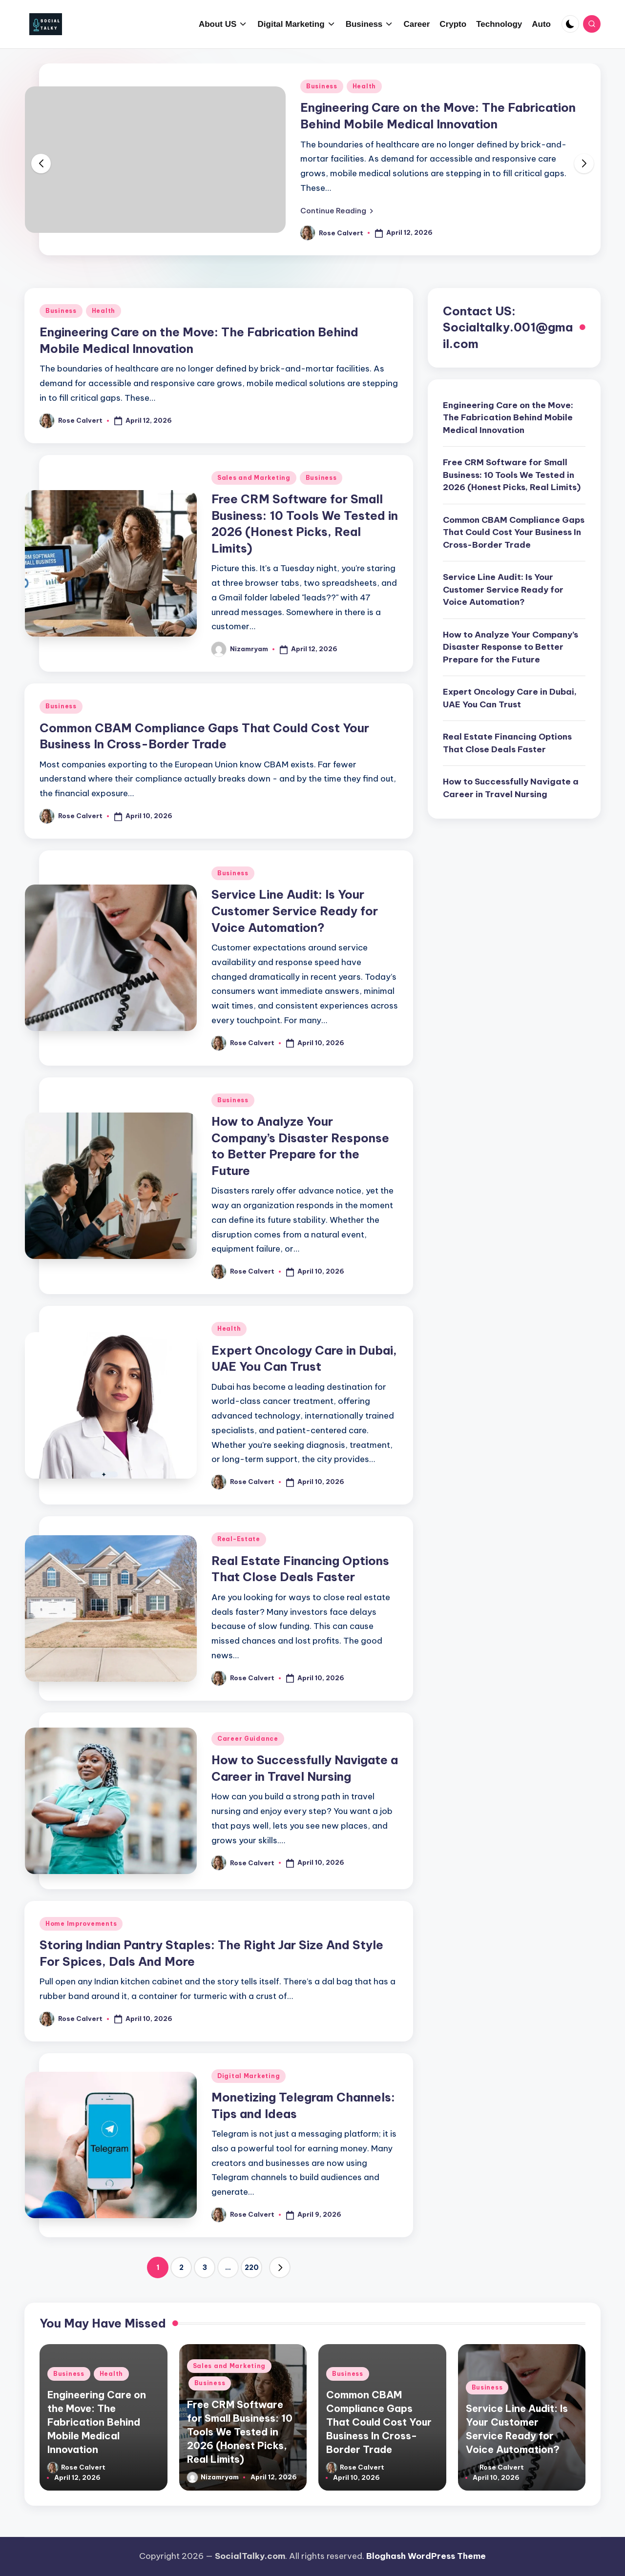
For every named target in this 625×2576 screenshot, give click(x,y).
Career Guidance (247, 1738)
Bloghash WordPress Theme (426, 2556)
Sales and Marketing (254, 477)
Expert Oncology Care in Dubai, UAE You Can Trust (510, 698)
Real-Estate (238, 1539)
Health (364, 86)
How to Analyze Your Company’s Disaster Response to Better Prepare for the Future (510, 647)
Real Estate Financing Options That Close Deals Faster (507, 743)
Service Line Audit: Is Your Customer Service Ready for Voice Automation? (294, 910)
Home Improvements (81, 1923)
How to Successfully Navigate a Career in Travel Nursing (511, 788)
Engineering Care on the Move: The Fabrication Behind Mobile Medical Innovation (508, 417)
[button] (336, 210)
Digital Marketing (248, 2076)
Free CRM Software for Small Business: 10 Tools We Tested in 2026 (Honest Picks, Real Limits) (512, 475)
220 (252, 2267)
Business (321, 86)
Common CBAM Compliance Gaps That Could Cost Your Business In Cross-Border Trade (513, 532)
